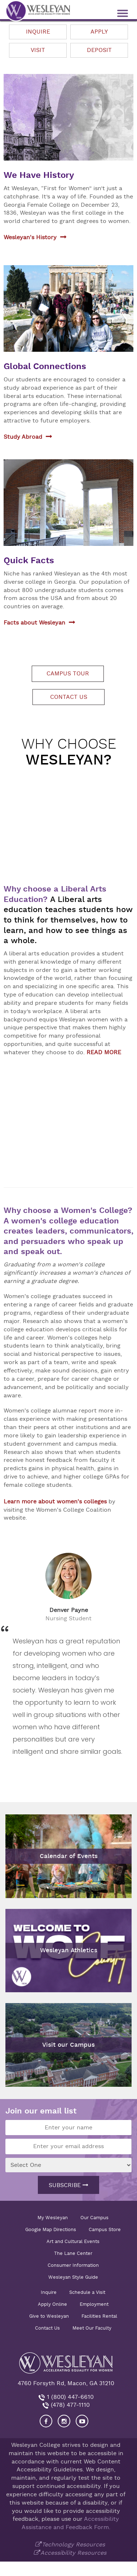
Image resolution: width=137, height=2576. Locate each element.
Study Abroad (23, 437)
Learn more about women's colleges (55, 1501)
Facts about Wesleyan (34, 622)
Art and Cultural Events (73, 2241)
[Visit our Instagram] (64, 2421)
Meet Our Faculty (91, 2328)
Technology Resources (73, 2544)
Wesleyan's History (30, 237)
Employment (94, 2304)
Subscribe (68, 2185)
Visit (38, 50)
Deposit (99, 50)
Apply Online (52, 2304)
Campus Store (105, 2229)
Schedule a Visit (87, 2292)
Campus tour (68, 673)
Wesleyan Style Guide (73, 2277)
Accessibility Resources (73, 2553)
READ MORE (104, 1052)
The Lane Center (73, 2253)
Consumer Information (73, 2265)
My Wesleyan (52, 2217)
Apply (99, 32)
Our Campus (94, 2217)
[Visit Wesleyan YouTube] (82, 2421)
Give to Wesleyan (49, 2316)
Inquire (38, 32)
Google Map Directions (50, 2229)
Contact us (68, 697)
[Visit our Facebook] (46, 2421)
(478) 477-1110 (69, 2405)
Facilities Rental (99, 2316)
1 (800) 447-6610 (69, 2397)
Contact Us (47, 2328)
